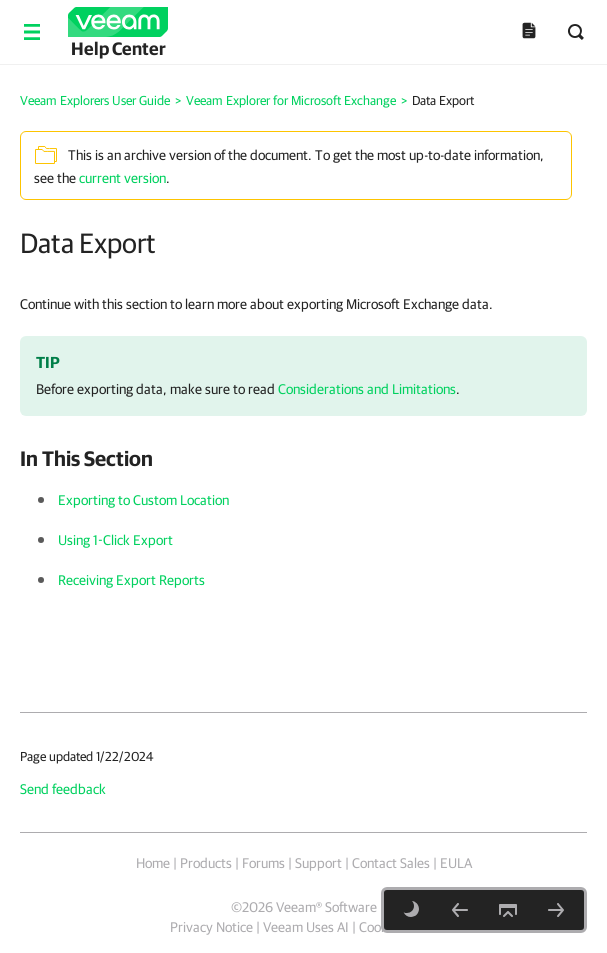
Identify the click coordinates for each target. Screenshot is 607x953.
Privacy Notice (211, 927)
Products (206, 863)
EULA (456, 863)
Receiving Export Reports (131, 580)
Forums (263, 863)
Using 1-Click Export (115, 540)
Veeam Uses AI (306, 927)
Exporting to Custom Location (143, 500)
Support (318, 863)
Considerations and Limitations (367, 389)
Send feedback (63, 789)
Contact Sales (391, 863)
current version (122, 178)
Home (153, 863)
